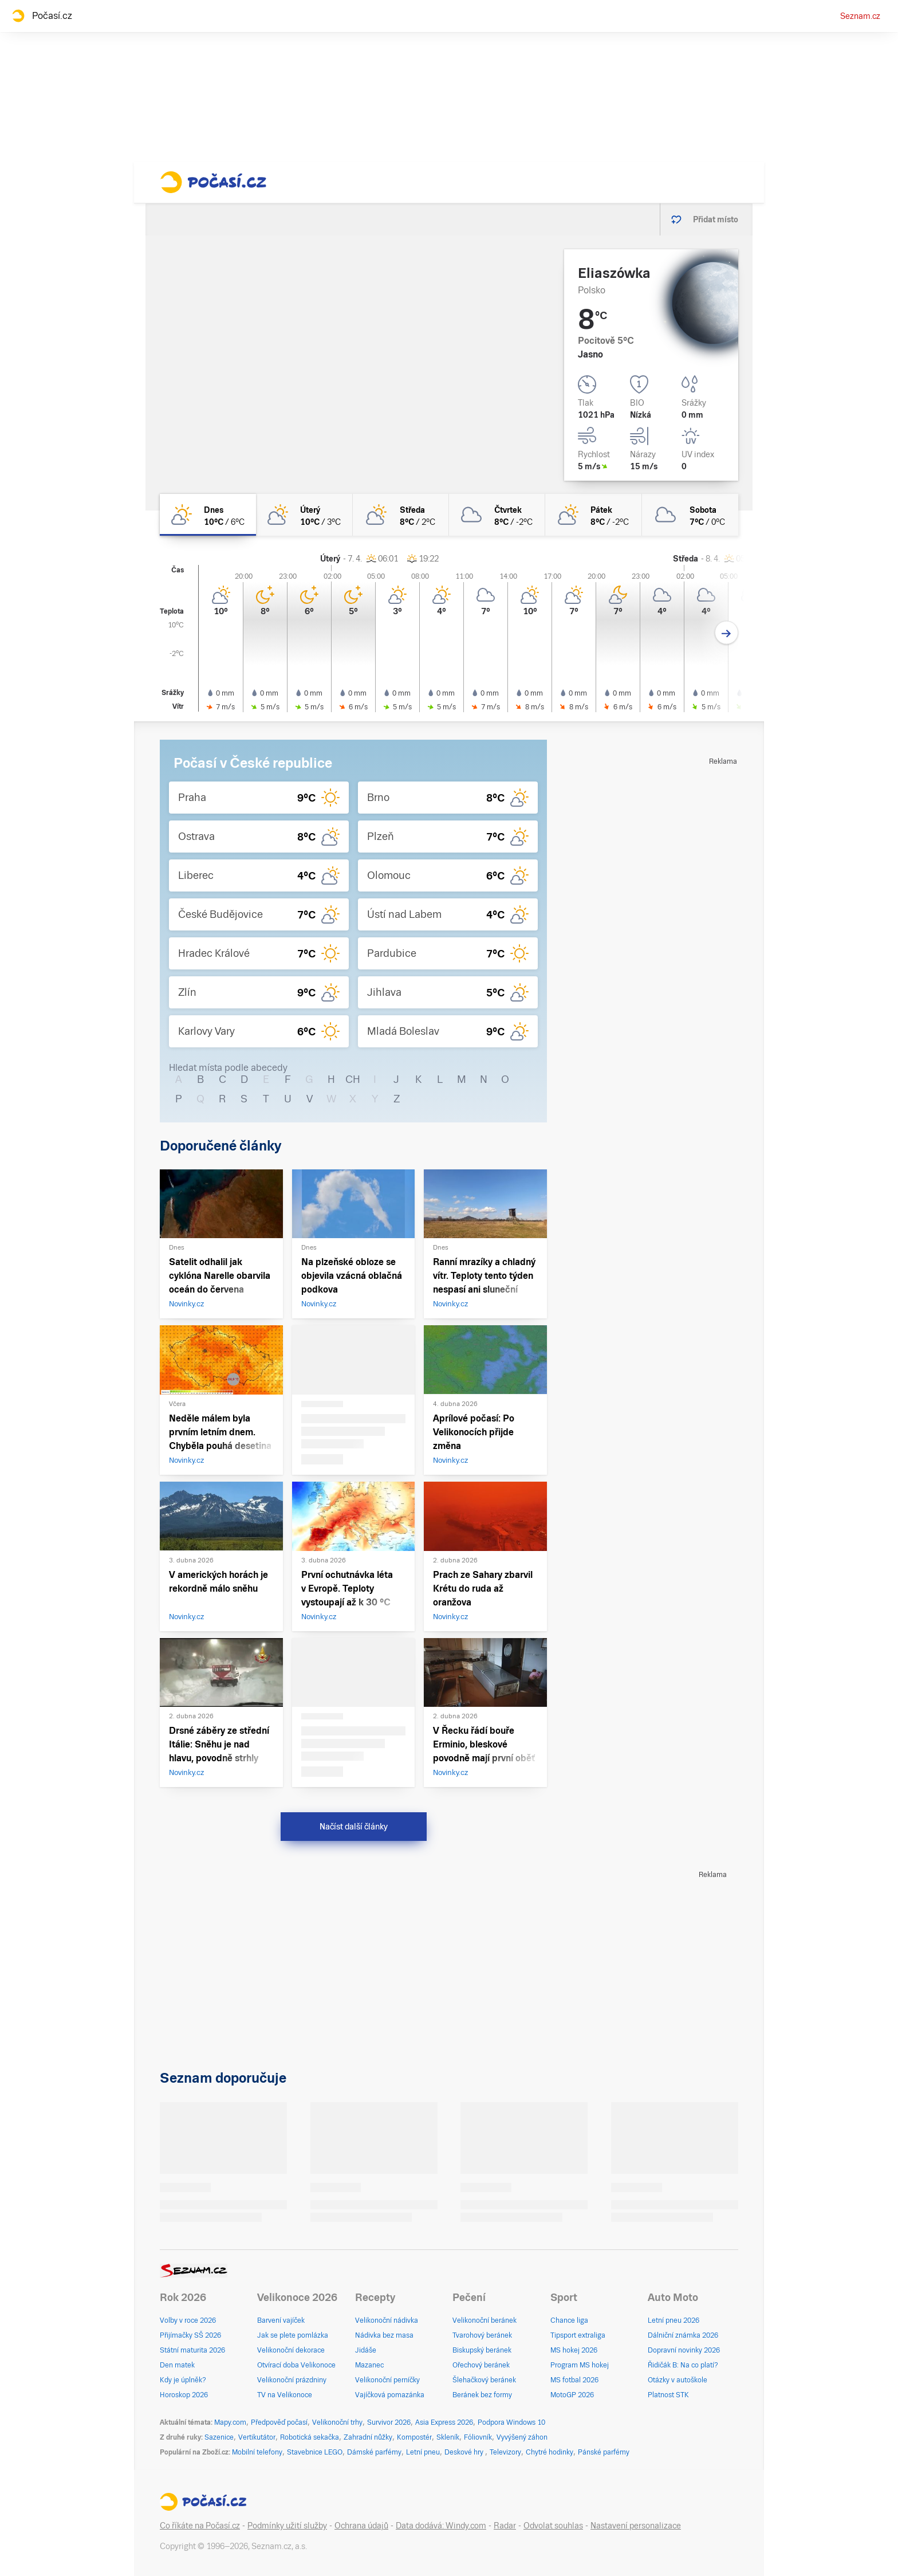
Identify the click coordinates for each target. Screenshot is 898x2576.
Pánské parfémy (603, 2452)
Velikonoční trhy (337, 2422)
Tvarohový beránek (482, 2335)
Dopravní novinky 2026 (684, 2350)
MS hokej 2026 (573, 2350)
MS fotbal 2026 (574, 2380)
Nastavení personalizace (635, 2525)
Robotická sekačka (309, 2437)
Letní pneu (423, 2452)
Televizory (505, 2452)
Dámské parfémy (374, 2452)
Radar (505, 2525)
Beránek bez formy (482, 2395)
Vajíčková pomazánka (389, 2395)
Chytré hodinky (549, 2452)
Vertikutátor (256, 2437)
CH (352, 1079)
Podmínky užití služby (287, 2525)
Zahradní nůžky (368, 2437)
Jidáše (365, 2350)
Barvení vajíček (281, 2320)
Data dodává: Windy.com (441, 2525)
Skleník (447, 2437)
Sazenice (219, 2437)
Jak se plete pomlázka (292, 2335)
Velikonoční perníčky (387, 2380)
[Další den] (726, 633)
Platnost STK (668, 2395)
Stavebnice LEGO (314, 2452)
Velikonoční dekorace (291, 2350)
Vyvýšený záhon (522, 2437)
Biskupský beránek (481, 2350)
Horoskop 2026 (184, 2395)
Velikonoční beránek (484, 2320)
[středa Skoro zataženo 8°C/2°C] (401, 515)
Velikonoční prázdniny (291, 2380)
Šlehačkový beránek (484, 2380)
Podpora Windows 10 (511, 2422)
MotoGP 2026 (572, 2395)
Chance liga (569, 2320)
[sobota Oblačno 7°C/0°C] (690, 515)
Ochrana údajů (361, 2525)
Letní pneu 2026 (673, 2320)
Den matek (177, 2365)
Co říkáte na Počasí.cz (200, 2525)
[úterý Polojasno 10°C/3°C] (304, 515)
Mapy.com (230, 2422)
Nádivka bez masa (384, 2335)
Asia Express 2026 (444, 2422)
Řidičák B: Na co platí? (683, 2365)
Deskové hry (464, 2452)
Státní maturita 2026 (192, 2350)
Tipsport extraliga (577, 2335)
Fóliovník (478, 2437)
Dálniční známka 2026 (683, 2335)
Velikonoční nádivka (386, 2320)
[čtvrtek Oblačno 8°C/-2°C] (497, 515)
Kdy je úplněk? (183, 2380)
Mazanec (369, 2365)
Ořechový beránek (481, 2365)
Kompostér (414, 2437)
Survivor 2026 (389, 2422)
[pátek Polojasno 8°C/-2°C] (593, 515)
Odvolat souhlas (553, 2525)
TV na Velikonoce (284, 2395)
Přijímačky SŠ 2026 (190, 2335)
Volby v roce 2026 (188, 2320)
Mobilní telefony (257, 2452)
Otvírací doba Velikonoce (296, 2365)
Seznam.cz (860, 16)
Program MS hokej (579, 2365)
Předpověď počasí (279, 2422)
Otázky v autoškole (677, 2380)
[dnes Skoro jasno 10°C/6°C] (208, 515)
